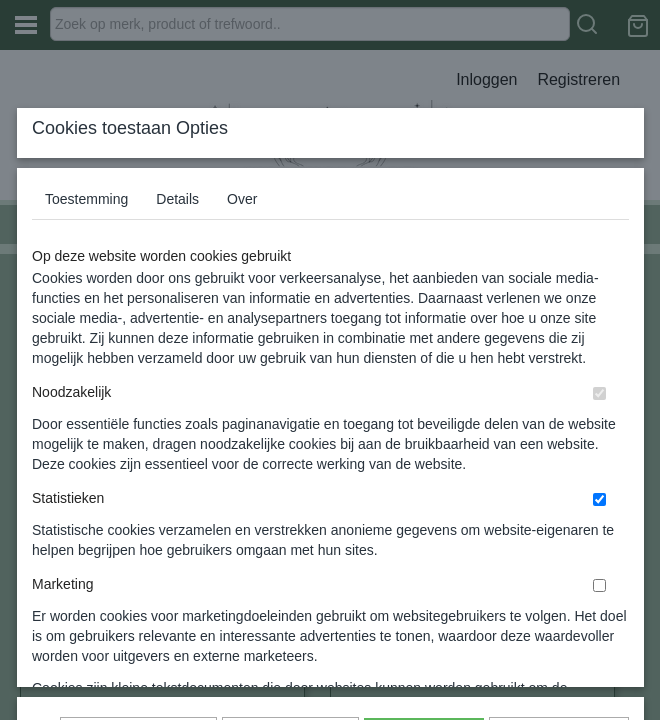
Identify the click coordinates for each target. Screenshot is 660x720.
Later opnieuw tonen (138, 596)
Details (177, 331)
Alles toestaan (424, 596)
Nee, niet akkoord (559, 596)
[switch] (599, 525)
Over (242, 331)
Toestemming (86, 331)
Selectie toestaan (290, 596)
